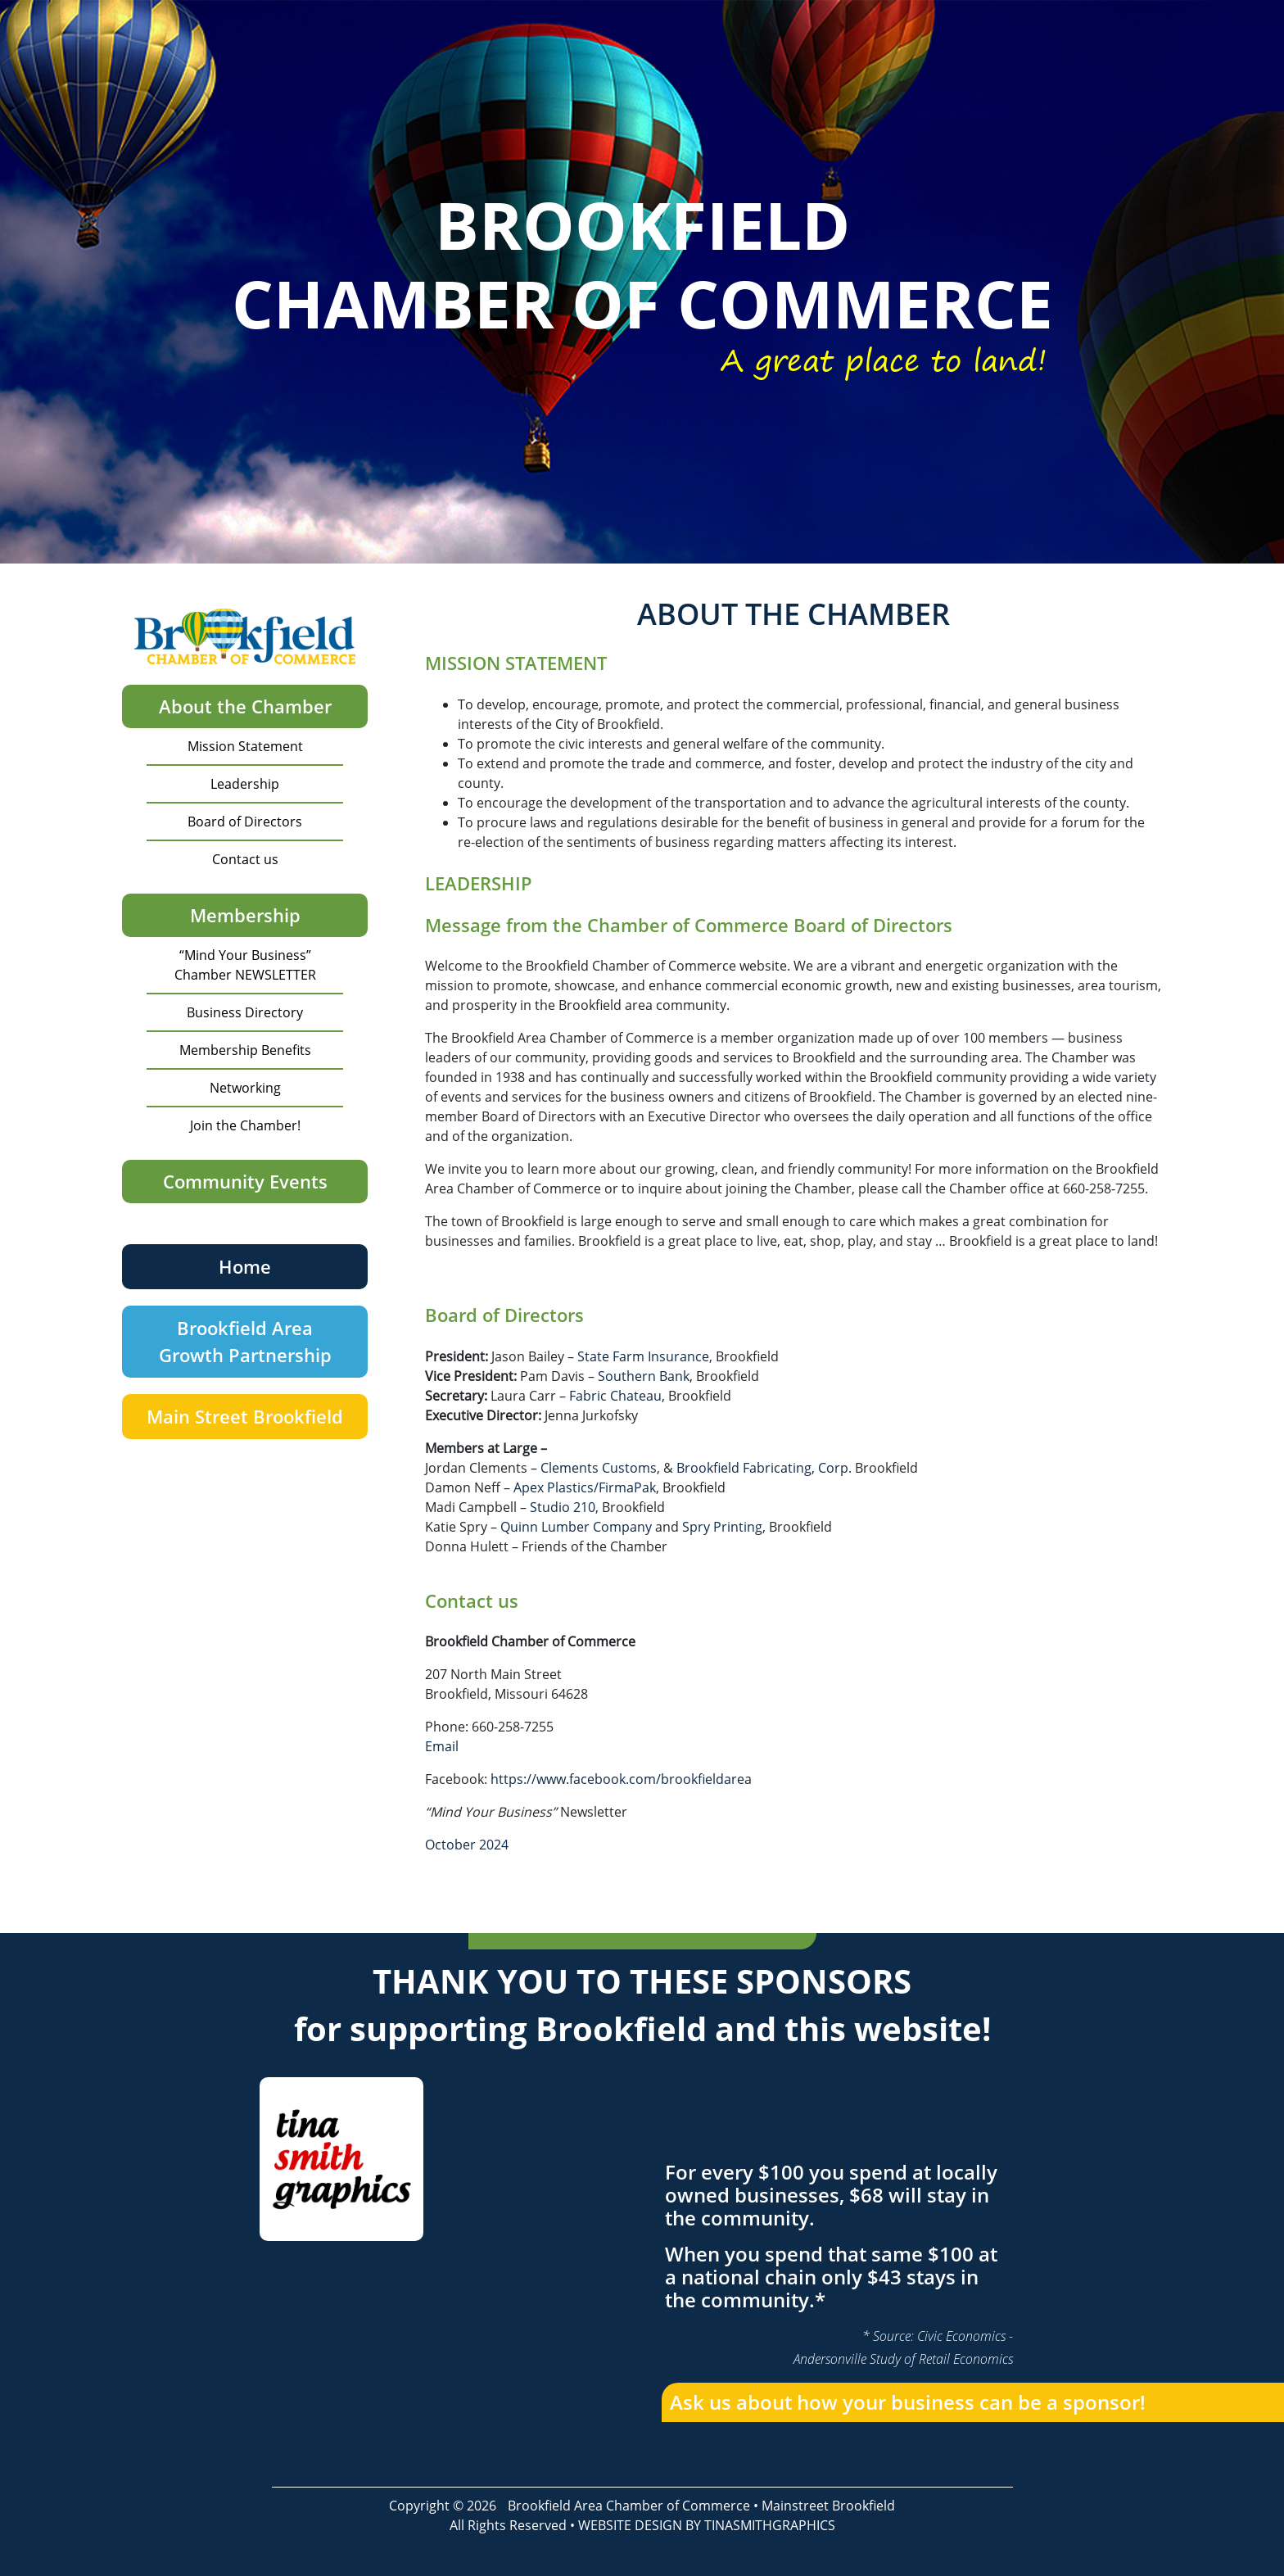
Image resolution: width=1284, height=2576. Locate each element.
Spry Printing (722, 1527)
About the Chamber (245, 706)
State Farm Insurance (643, 1356)
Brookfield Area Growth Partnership (245, 1341)
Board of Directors (245, 822)
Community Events (245, 1181)
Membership (245, 915)
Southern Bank (643, 1376)
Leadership (244, 784)
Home (245, 1266)
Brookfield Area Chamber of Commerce (629, 2506)
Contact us (245, 859)
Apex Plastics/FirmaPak (584, 1487)
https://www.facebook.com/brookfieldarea (621, 1779)
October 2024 (467, 1845)
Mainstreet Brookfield (828, 2506)
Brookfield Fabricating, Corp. (764, 1468)
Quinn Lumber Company (576, 1527)
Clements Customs (598, 1468)
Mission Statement (245, 746)
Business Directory (245, 1012)
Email (442, 1746)
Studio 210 (562, 1507)
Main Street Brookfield (245, 1416)
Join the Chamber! (245, 1125)
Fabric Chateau (615, 1396)
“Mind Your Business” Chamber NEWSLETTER (245, 965)
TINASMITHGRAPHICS (769, 2525)
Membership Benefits (245, 1050)
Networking (245, 1088)
